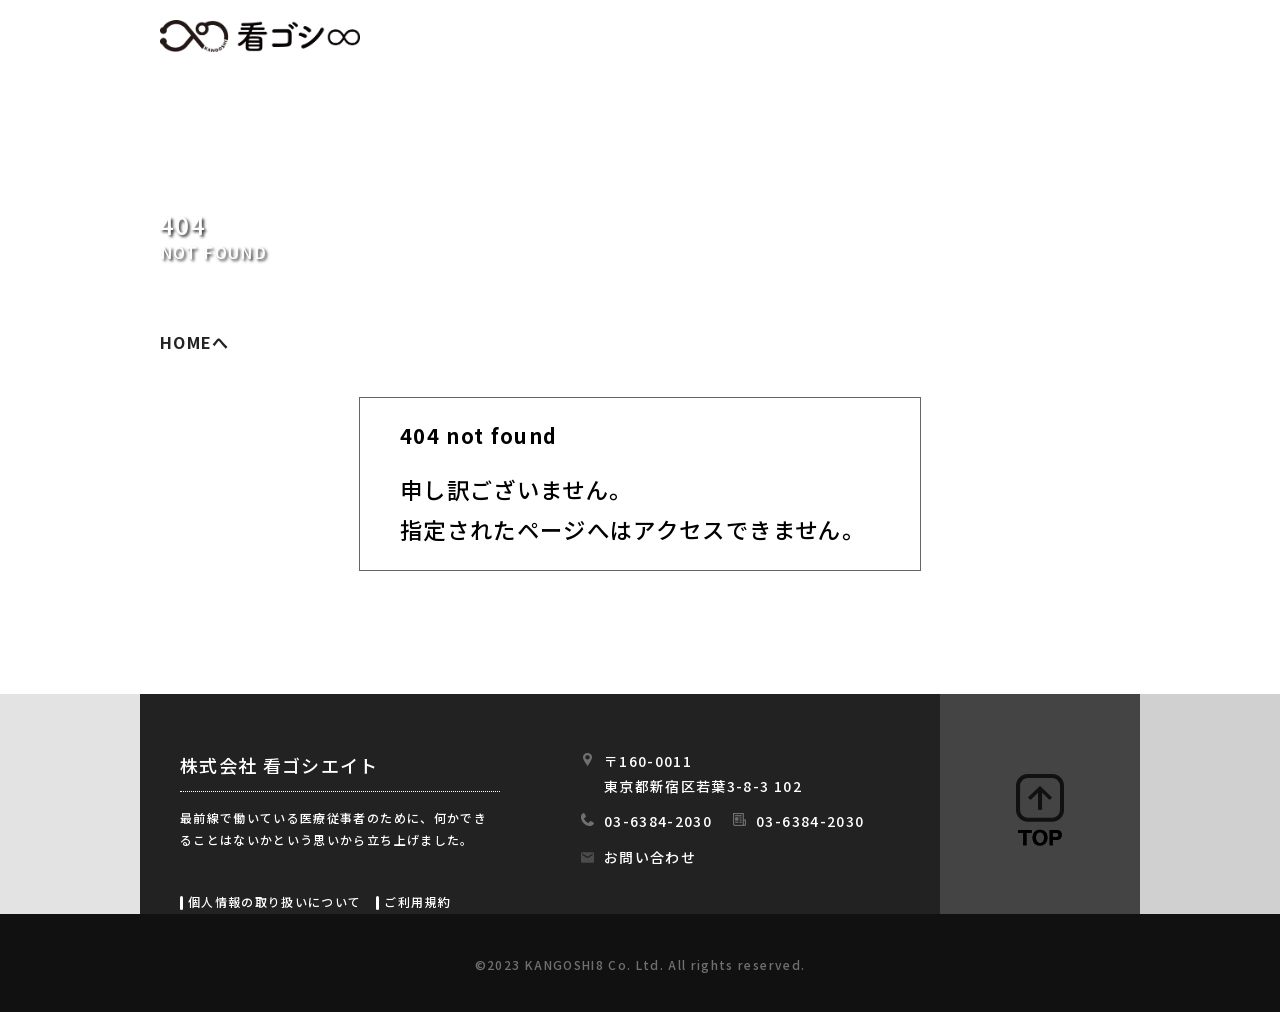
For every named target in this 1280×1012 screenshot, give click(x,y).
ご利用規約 (417, 901)
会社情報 (937, 37)
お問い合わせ (650, 857)
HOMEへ (195, 342)
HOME (556, 37)
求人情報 (665, 37)
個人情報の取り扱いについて (274, 901)
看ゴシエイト (260, 36)
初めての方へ (801, 37)
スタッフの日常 (1078, 37)
